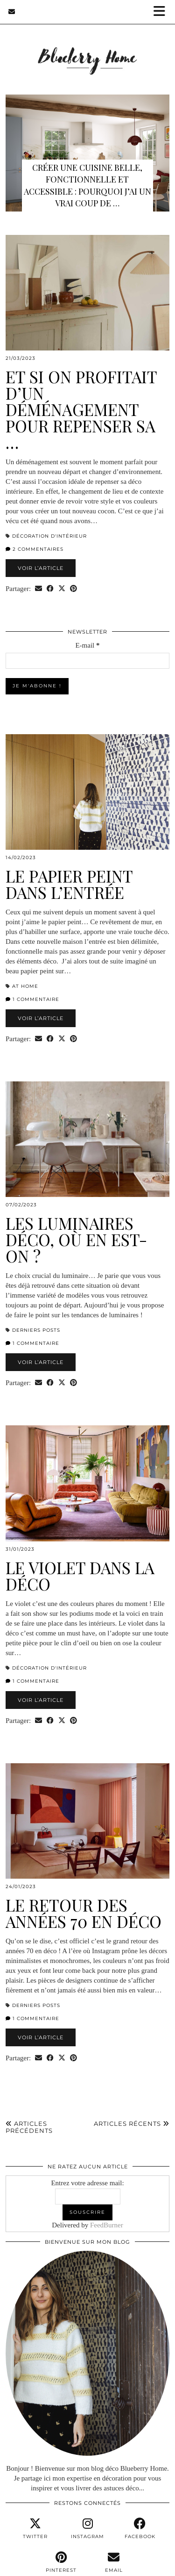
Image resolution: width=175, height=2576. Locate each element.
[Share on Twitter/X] (62, 589)
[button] (162, 11)
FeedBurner (106, 2225)
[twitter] (35, 2529)
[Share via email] (38, 589)
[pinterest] (61, 2562)
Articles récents (131, 2123)
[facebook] (140, 2529)
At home (25, 986)
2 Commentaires (34, 549)
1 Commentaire (32, 999)
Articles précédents (29, 2127)
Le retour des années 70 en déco (83, 1913)
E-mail (87, 645)
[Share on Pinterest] (73, 589)
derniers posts (36, 1330)
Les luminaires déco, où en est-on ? (76, 1239)
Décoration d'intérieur (49, 536)
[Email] (11, 11)
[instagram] (87, 2529)
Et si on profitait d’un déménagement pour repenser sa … (81, 409)
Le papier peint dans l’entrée (69, 884)
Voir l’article (40, 568)
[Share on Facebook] (50, 589)
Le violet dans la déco (80, 1575)
